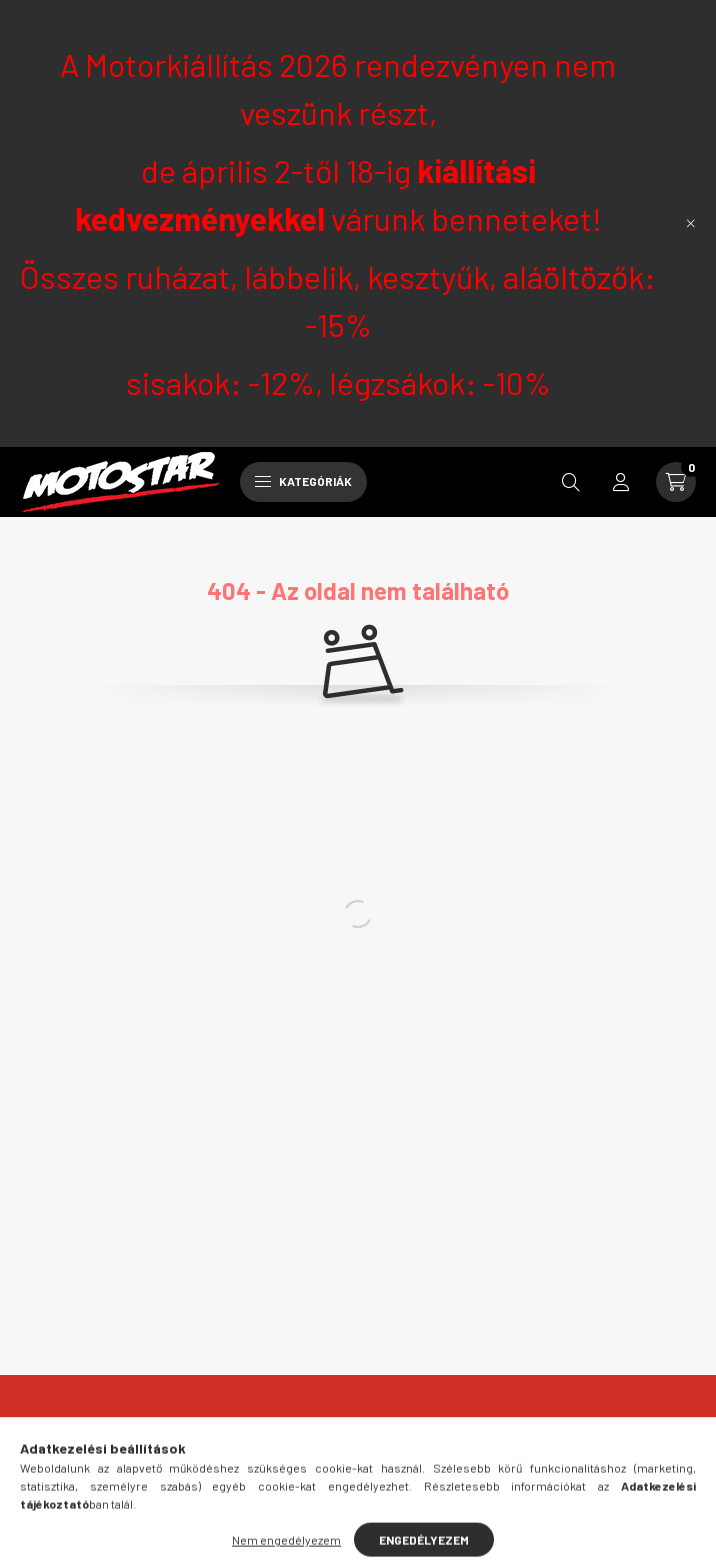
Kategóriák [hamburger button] (303, 481)
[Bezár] (691, 223)
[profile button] (621, 482)
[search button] (571, 482)
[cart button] (676, 482)
